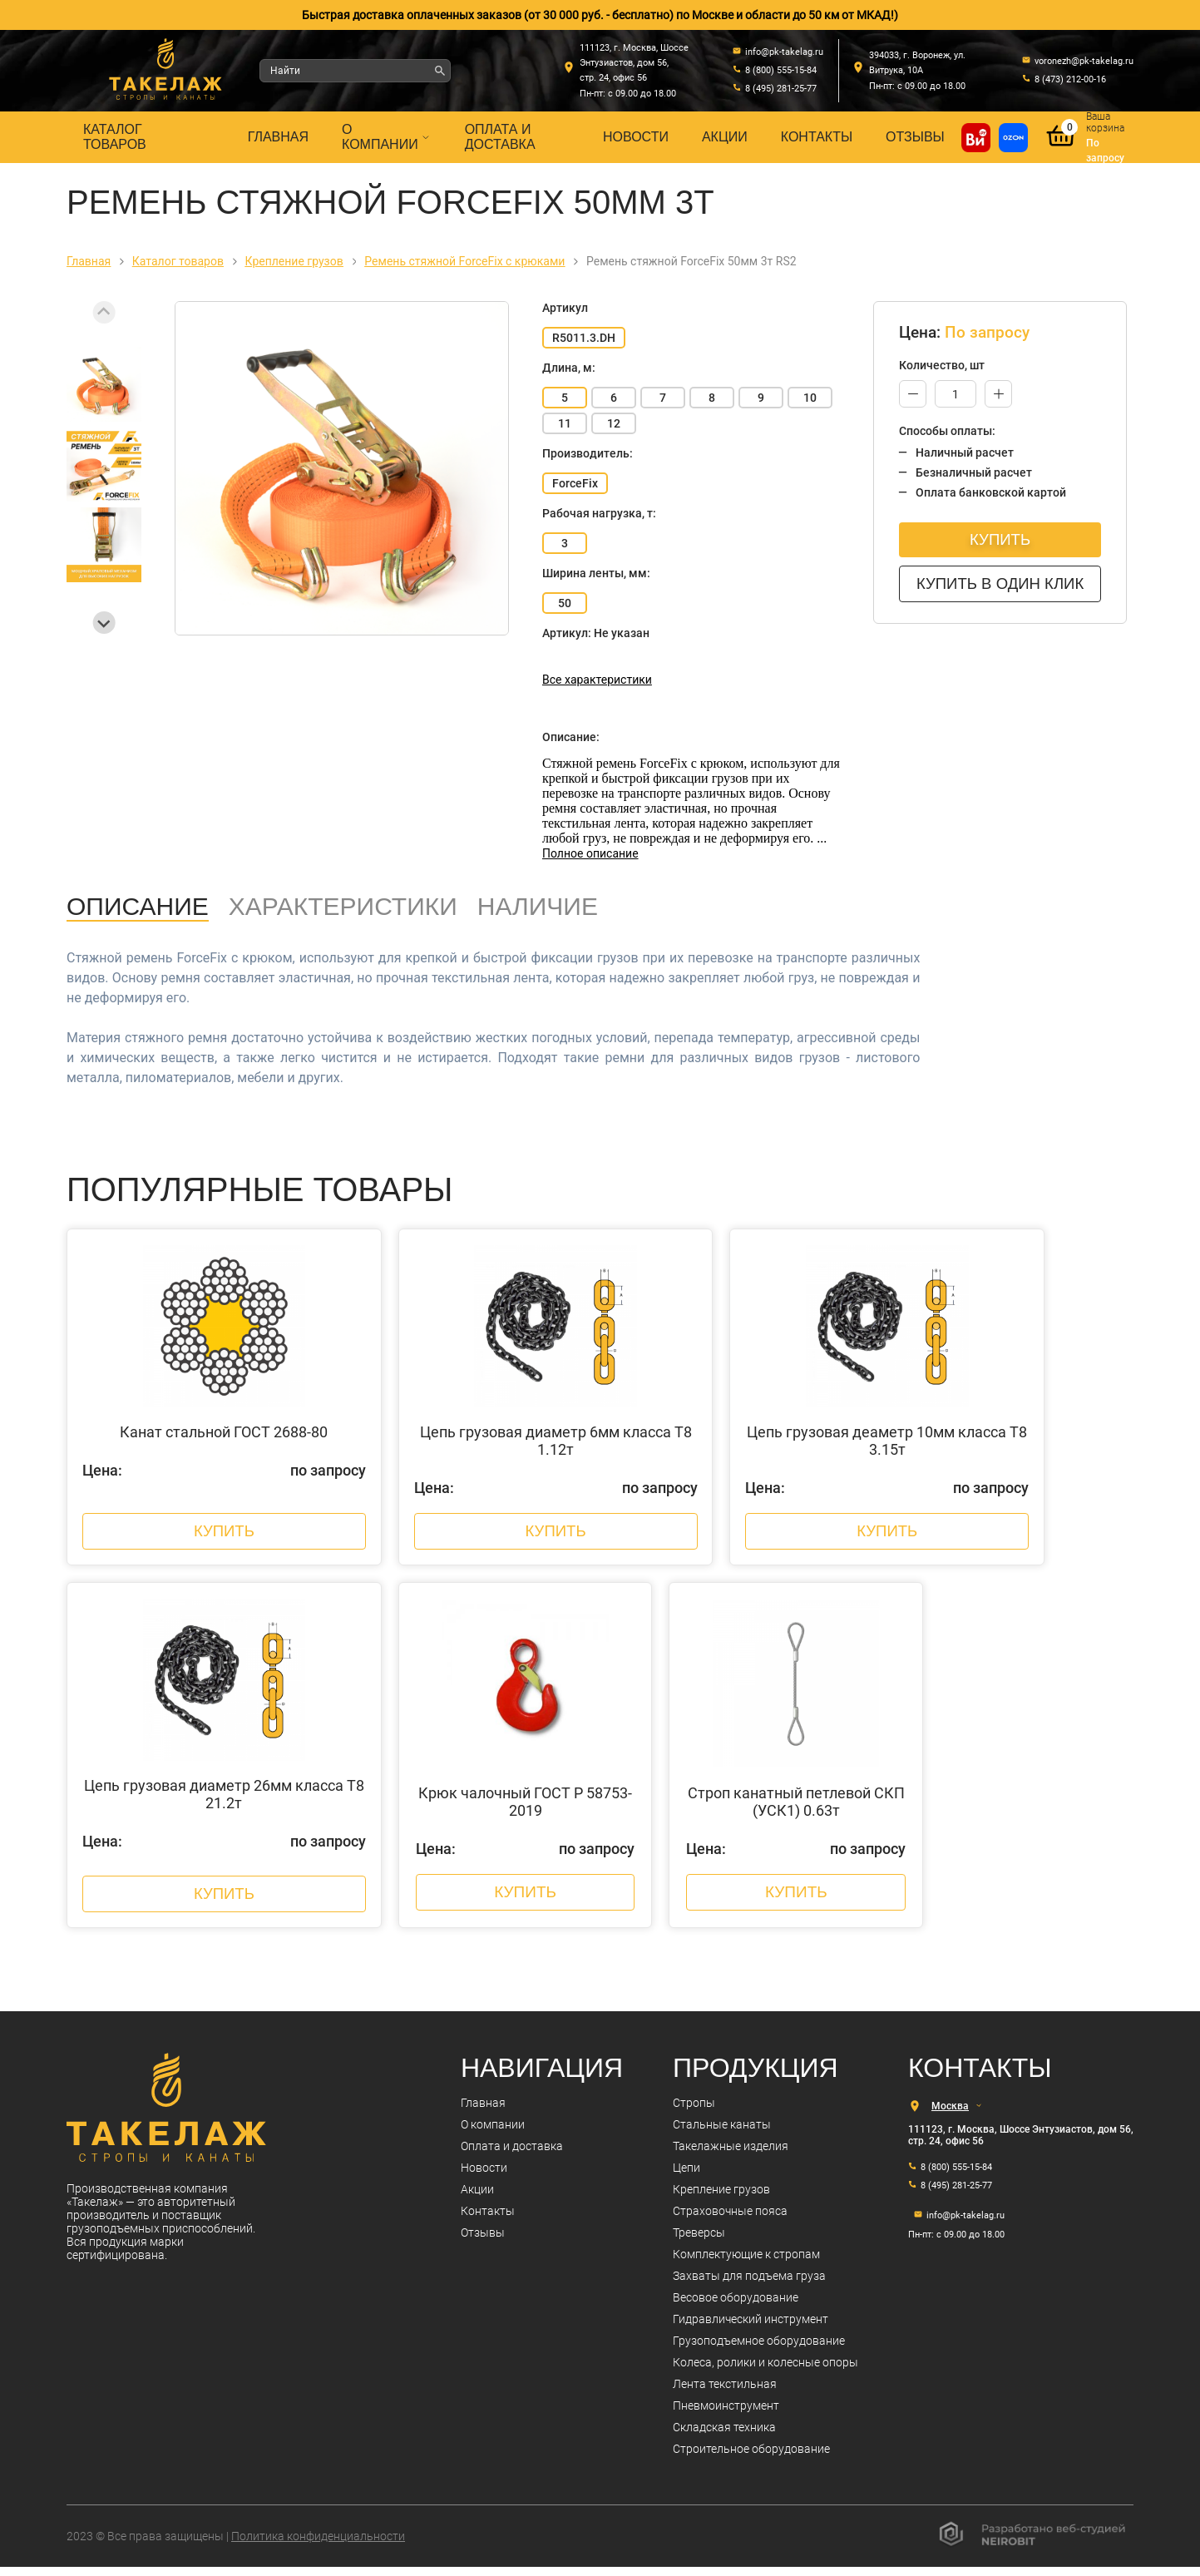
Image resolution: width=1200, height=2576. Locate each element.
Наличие (537, 906)
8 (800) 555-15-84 (956, 2176)
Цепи (686, 2176)
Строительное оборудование (751, 2458)
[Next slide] (104, 622)
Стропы (694, 2112)
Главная (278, 137)
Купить (1002, 539)
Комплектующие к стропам (746, 2263)
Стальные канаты (722, 2133)
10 (810, 397)
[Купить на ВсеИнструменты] (975, 137)
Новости (636, 137)
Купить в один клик (1002, 583)
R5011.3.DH (583, 337)
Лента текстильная (725, 2393)
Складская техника (724, 2436)
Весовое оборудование (735, 2306)
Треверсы (699, 2241)
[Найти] (440, 70)
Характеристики (343, 906)
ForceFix (575, 483)
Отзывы (915, 137)
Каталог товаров (114, 136)
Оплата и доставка (500, 136)
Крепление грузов (721, 2198)
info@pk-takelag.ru (965, 2224)
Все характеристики (597, 679)
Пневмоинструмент (726, 2414)
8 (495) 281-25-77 (956, 2194)
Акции (725, 137)
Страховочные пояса (730, 2220)
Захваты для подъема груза (749, 2285)
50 (564, 603)
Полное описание (590, 853)
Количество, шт (942, 365)
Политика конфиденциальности (318, 2545)
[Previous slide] (104, 312)
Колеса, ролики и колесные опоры (765, 2371)
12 (613, 423)
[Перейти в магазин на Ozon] (1013, 137)
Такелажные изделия (730, 2155)
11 (564, 423)
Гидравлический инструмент (750, 2328)
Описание (138, 906)
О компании (387, 136)
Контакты (816, 137)
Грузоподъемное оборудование (759, 2349)
